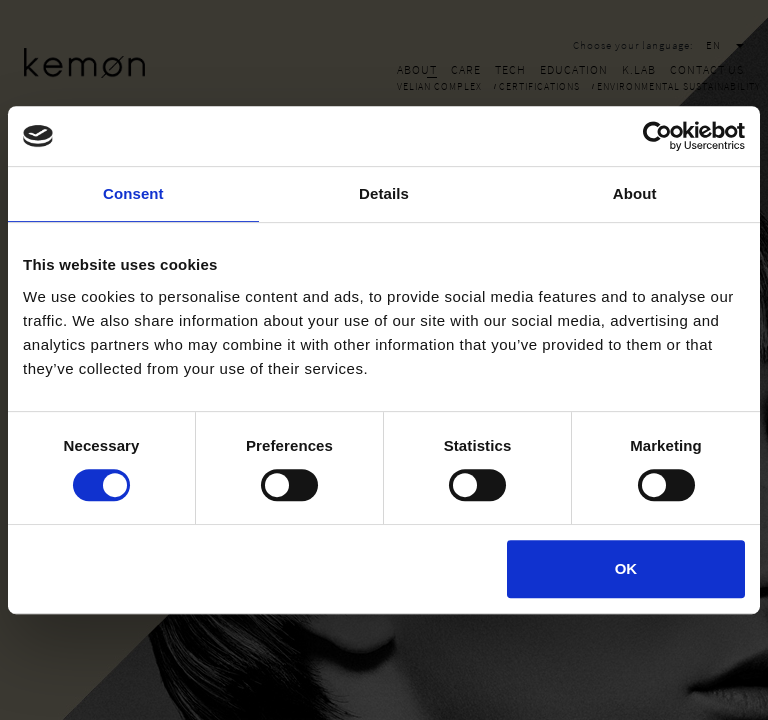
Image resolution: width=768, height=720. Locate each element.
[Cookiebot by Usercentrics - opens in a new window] (657, 136)
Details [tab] (384, 193)
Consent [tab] (133, 193)
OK (626, 568)
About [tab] (635, 193)
